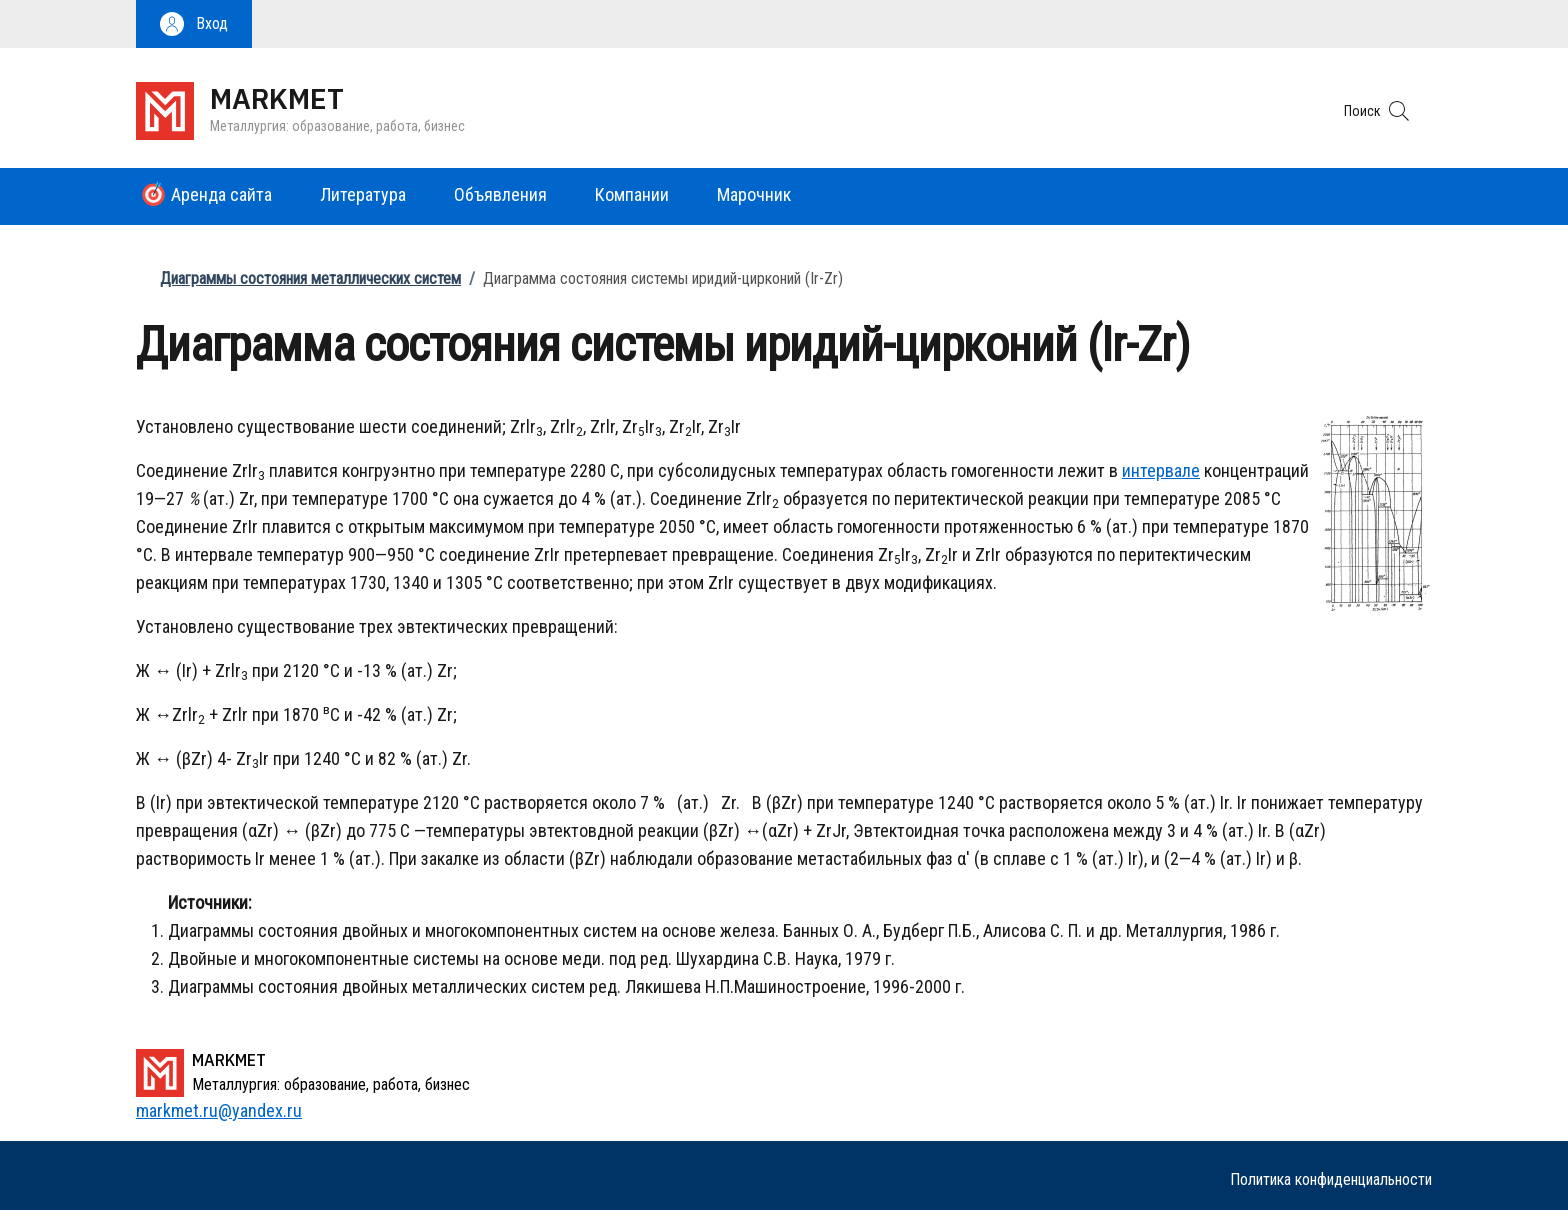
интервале (1161, 470)
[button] (194, 24)
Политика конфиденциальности (1331, 1179)
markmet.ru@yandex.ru (219, 1110)
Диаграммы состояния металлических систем (310, 278)
